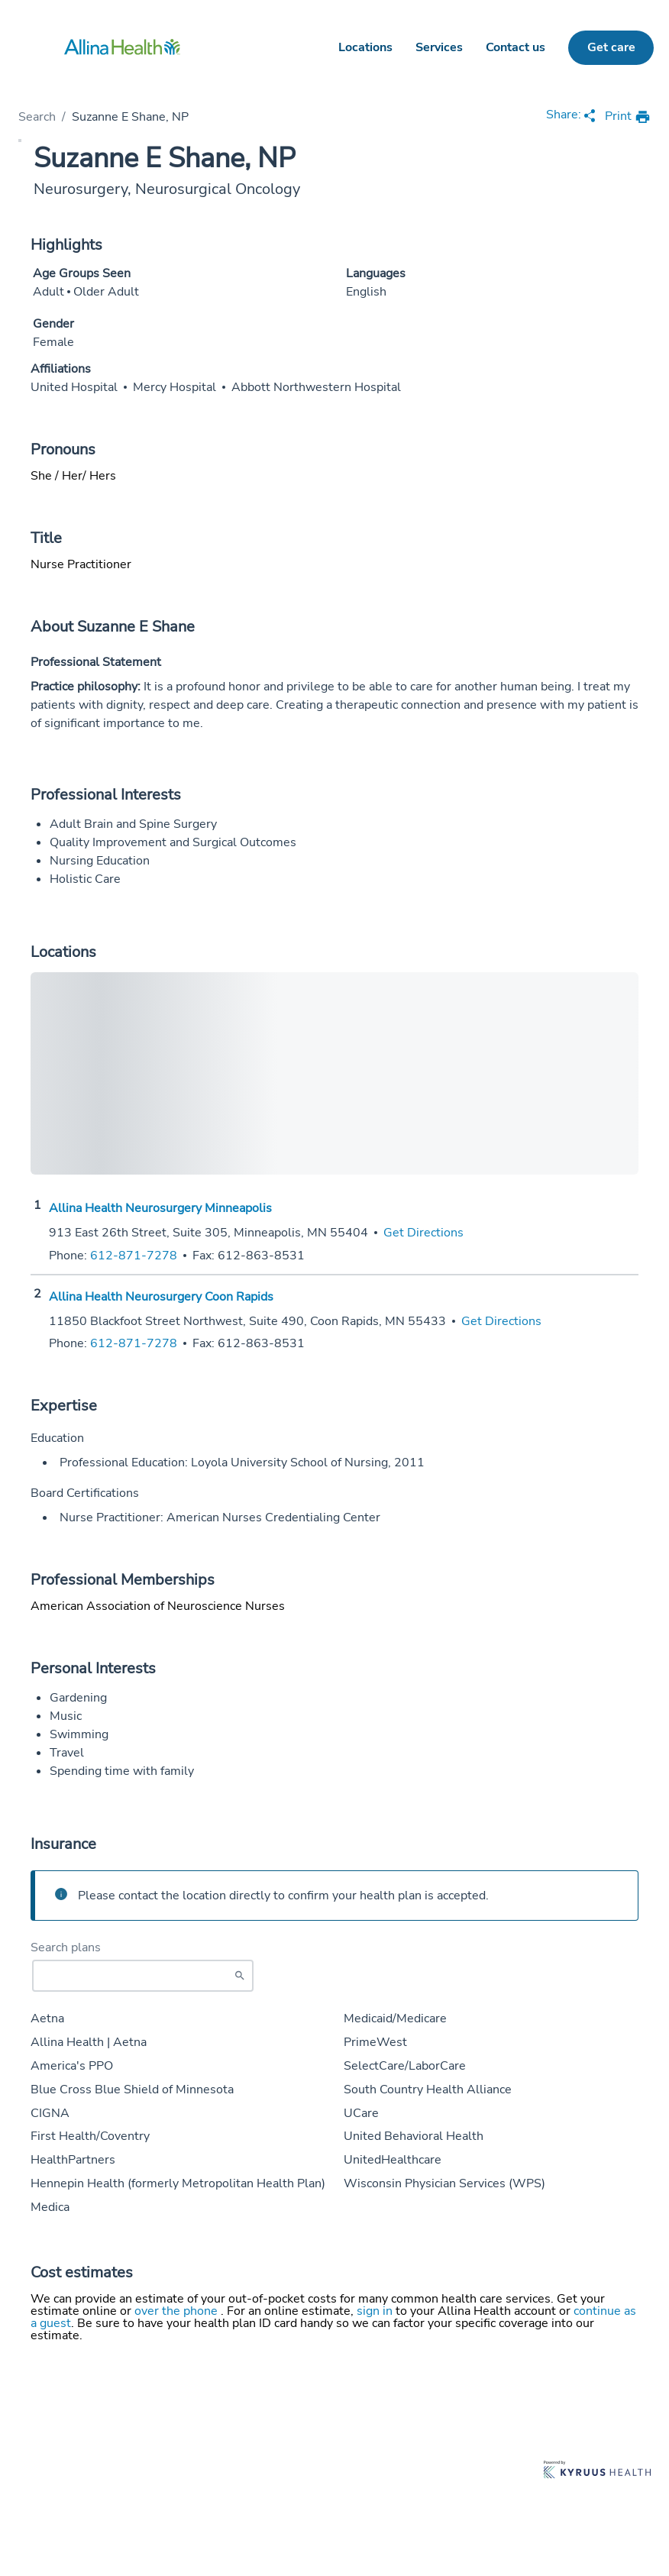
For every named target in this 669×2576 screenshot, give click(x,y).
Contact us (515, 47)
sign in (376, 2311)
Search (37, 116)
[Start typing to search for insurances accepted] (143, 1976)
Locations (365, 47)
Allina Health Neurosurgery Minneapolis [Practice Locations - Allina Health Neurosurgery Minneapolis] (160, 1208)
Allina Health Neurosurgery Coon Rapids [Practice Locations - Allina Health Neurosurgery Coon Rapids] (161, 1297)
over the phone (177, 2311)
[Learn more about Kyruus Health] (597, 2471)
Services (439, 47)
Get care (611, 47)
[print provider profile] (628, 117)
